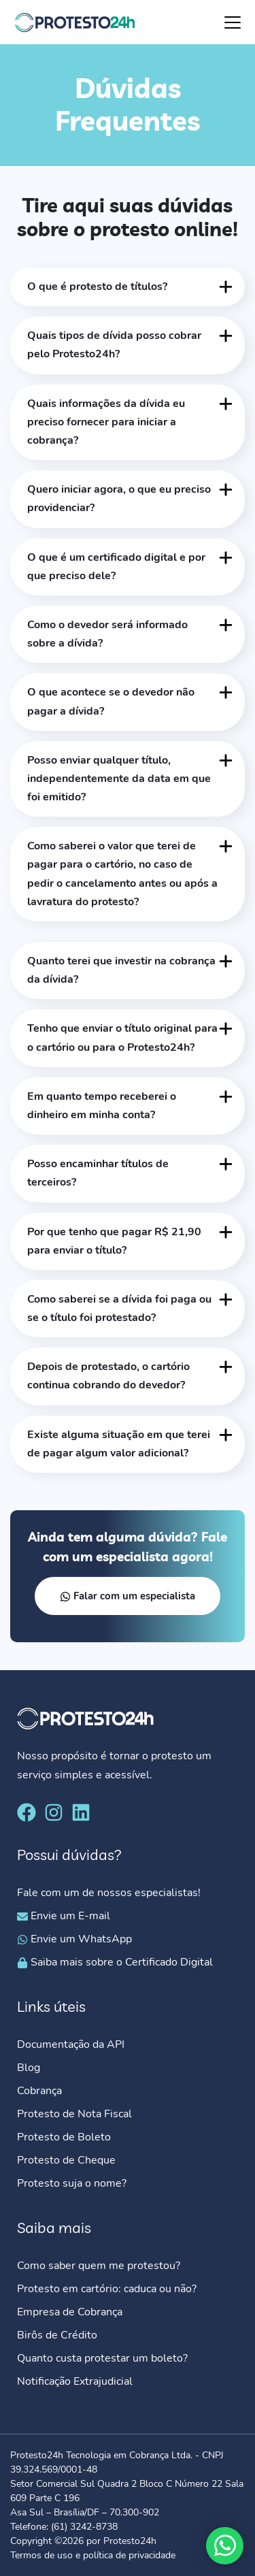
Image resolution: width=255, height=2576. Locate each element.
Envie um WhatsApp (74, 1938)
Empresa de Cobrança (69, 2311)
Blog (28, 2067)
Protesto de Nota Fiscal (74, 2113)
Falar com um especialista (127, 1596)
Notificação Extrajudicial (75, 2381)
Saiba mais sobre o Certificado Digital (115, 1962)
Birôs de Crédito (57, 2335)
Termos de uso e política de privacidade (92, 2555)
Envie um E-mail (63, 1915)
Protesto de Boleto (64, 2137)
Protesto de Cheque (66, 2160)
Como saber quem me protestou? (98, 2265)
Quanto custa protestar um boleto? (102, 2358)
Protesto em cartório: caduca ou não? (107, 2288)
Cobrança (39, 2090)
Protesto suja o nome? (73, 2183)
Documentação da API (70, 2044)
